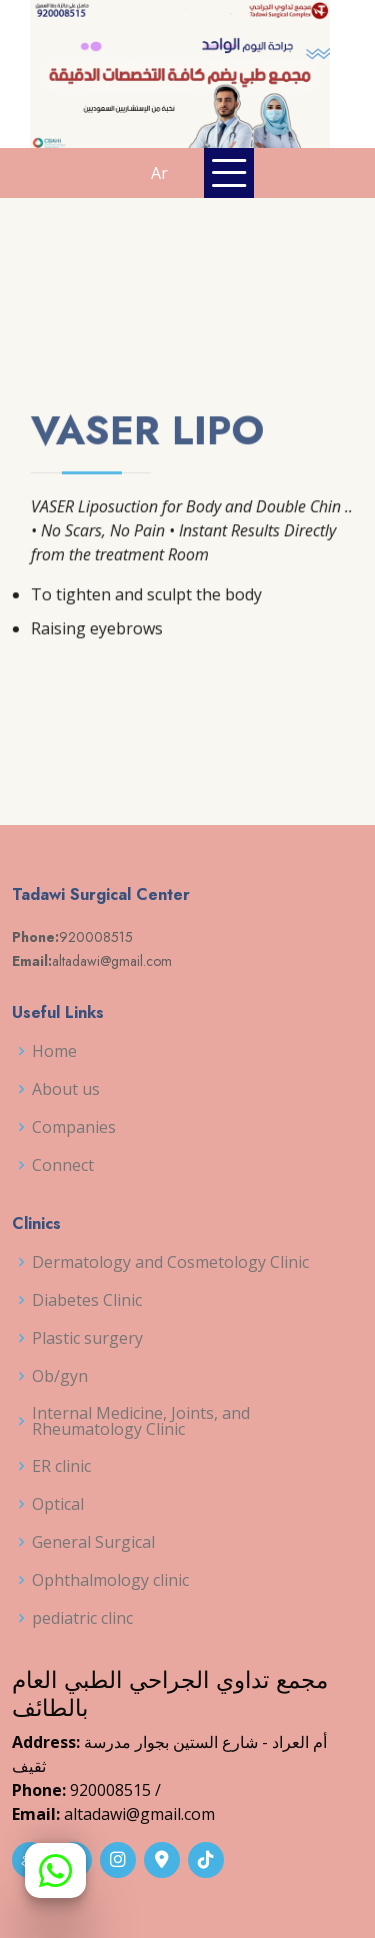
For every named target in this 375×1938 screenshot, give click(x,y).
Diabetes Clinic (87, 1300)
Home (54, 1051)
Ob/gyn (60, 1376)
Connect (63, 1165)
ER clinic (61, 1466)
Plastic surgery (87, 1338)
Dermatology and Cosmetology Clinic (170, 1262)
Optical (58, 1504)
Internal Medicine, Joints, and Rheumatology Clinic (141, 1421)
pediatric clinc (82, 1618)
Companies (74, 1127)
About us (66, 1089)
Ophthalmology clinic (110, 1580)
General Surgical (93, 1542)
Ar (159, 173)
